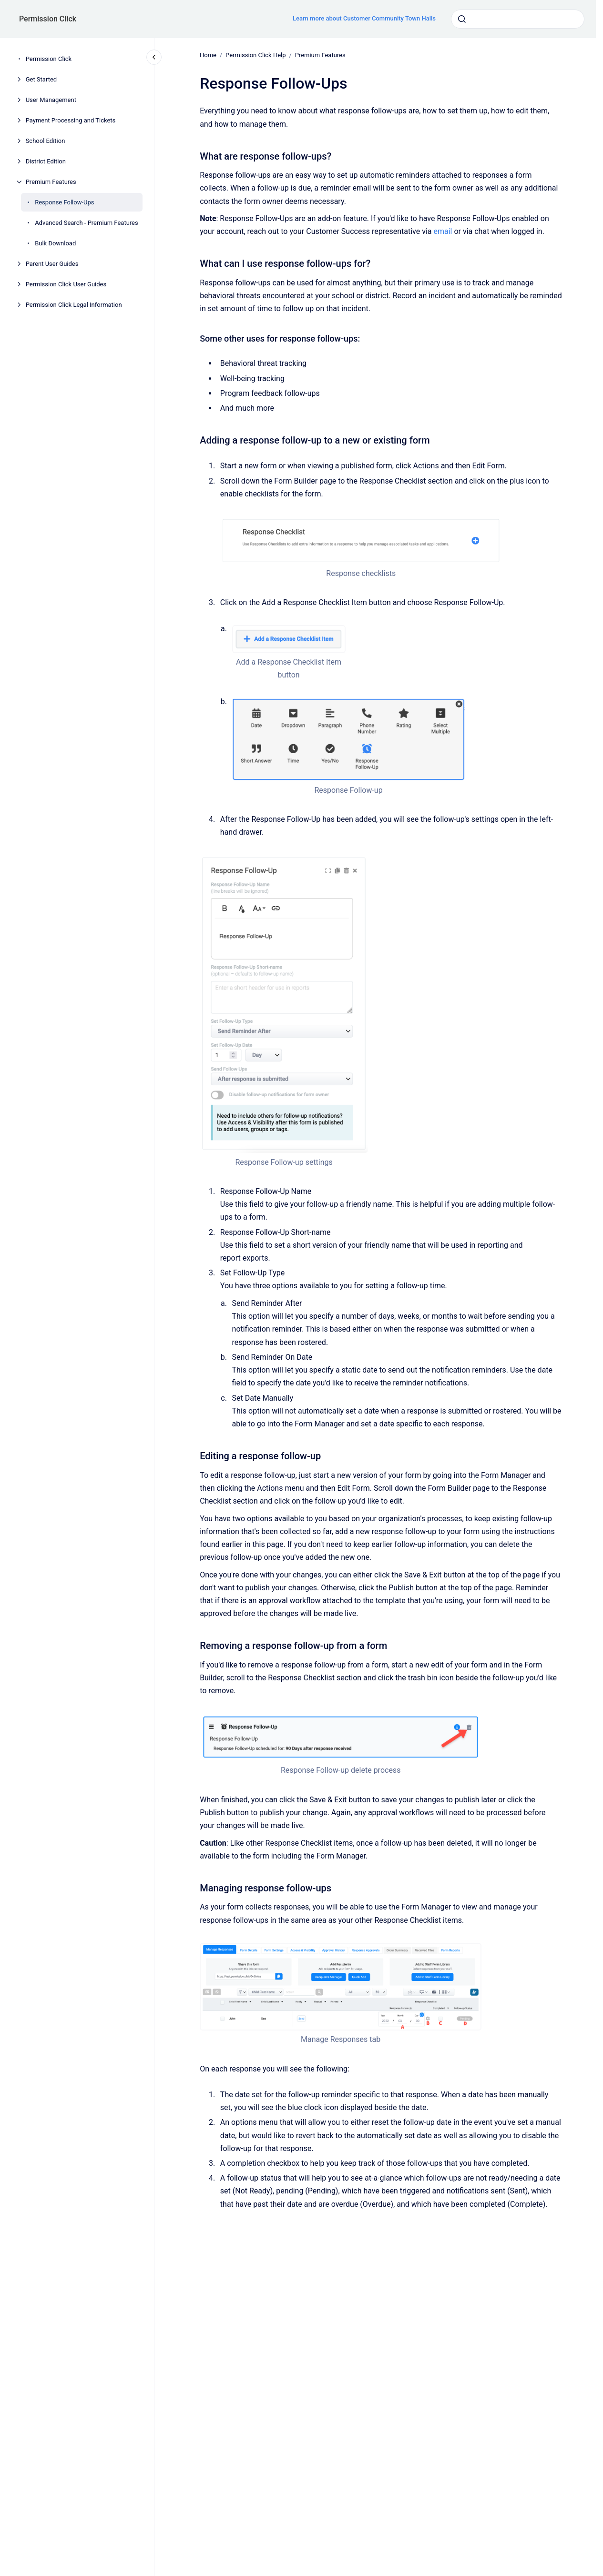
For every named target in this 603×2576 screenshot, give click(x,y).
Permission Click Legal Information (74, 304)
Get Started (41, 79)
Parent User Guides (52, 263)
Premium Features (51, 181)
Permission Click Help (255, 55)
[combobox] (517, 19)
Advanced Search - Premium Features (86, 222)
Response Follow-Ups (64, 202)
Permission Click (47, 18)
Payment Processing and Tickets (71, 120)
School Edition (45, 140)
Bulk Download (55, 243)
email (442, 231)
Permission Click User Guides (66, 284)
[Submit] (462, 19)
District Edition (46, 161)
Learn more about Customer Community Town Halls (364, 18)
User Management (51, 99)
